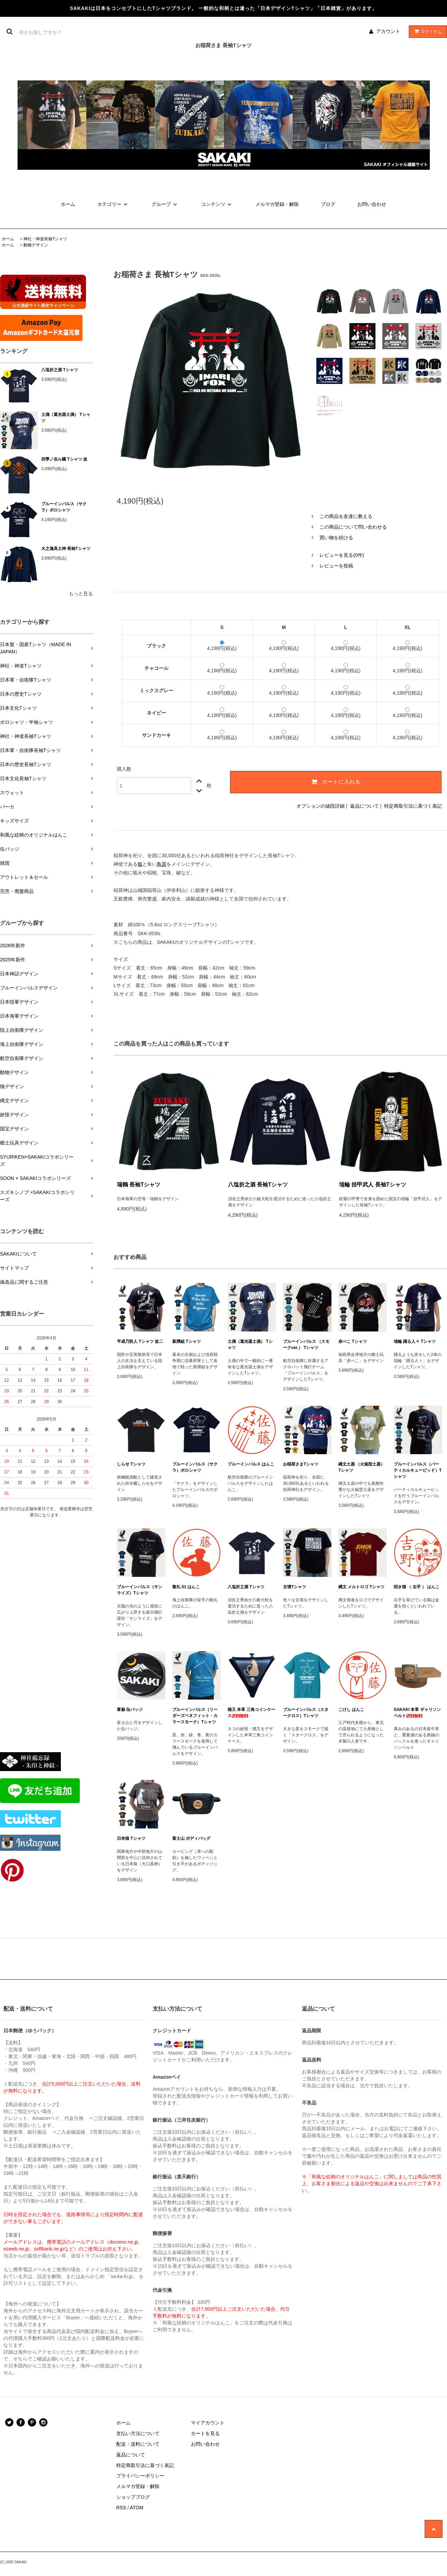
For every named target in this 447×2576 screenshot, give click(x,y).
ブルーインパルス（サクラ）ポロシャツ (64, 506)
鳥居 (161, 864)
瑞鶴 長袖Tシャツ (138, 1184)
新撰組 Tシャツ (186, 1341)
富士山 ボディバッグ (191, 1838)
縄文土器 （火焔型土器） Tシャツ (361, 1467)
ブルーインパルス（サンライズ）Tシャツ (139, 1589)
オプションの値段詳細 (320, 806)
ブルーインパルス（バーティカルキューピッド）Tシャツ (417, 1470)
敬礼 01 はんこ (186, 1586)
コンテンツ (217, 204)
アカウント (388, 31)
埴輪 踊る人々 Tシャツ (415, 1341)
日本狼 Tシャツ (131, 1838)
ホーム (68, 204)
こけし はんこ (351, 1709)
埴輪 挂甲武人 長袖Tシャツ (372, 1184)
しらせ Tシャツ (131, 1464)
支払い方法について (138, 2433)
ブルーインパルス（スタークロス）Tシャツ (305, 1712)
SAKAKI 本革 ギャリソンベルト (417, 1712)
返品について (364, 806)
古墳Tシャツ (294, 1586)
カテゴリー (113, 204)
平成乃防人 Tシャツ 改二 (140, 1341)
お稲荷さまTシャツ (300, 1464)
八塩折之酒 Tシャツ (59, 369)
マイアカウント (208, 2422)
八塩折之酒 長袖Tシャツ (258, 1184)
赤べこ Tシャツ (352, 1341)
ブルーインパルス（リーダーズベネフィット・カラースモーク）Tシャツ (195, 1715)
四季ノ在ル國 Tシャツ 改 (64, 459)
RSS (121, 2507)
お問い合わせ (371, 204)
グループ (165, 204)
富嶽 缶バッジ (130, 1709)
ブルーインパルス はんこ (251, 1464)
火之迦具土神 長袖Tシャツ (65, 548)
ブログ (328, 204)
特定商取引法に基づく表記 (413, 806)
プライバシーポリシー (140, 2475)
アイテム (426, 31)
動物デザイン (35, 245)
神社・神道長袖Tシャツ (45, 238)
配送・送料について (138, 2444)
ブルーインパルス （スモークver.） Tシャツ (306, 1344)
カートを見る (205, 2433)
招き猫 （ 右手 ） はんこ (416, 1586)
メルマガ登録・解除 (277, 204)
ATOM (136, 2507)
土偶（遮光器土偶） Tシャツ (65, 417)
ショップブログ (133, 2497)
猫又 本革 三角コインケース (251, 1712)
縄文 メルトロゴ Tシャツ (361, 1586)
